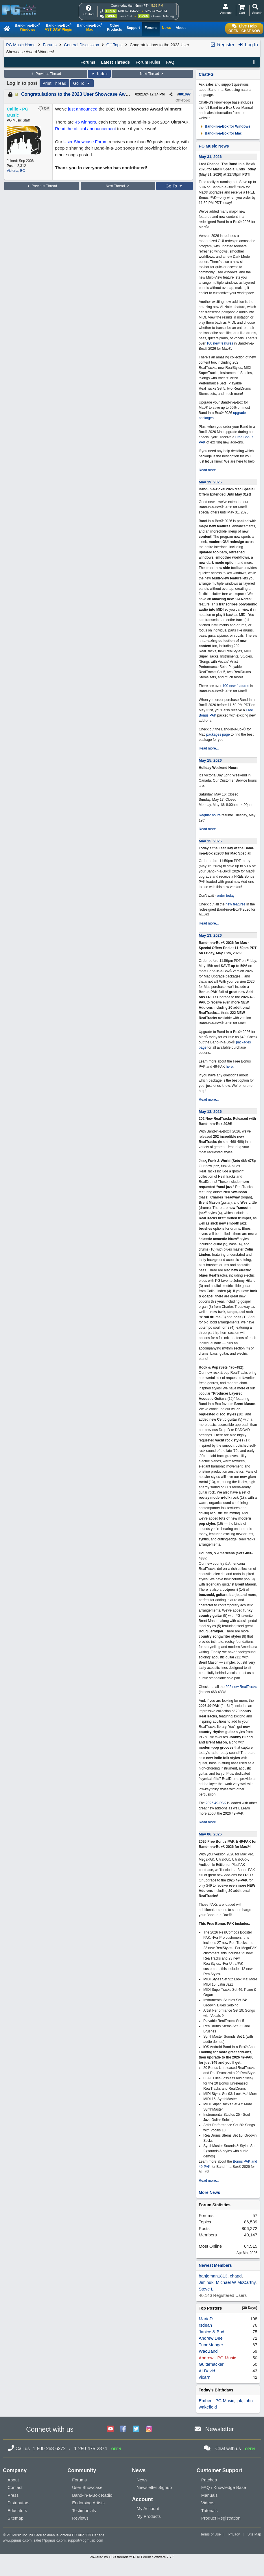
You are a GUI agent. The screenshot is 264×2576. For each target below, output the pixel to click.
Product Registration (221, 2518)
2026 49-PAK (216, 1803)
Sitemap (15, 2518)
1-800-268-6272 (128, 11)
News (142, 2479)
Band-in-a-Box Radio (92, 2495)
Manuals (209, 2495)
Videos (208, 2502)
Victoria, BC (16, 171)
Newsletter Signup (154, 2487)
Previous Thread (45, 74)
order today (226, 896)
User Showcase (87, 2487)
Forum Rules (148, 62)
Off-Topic (114, 45)
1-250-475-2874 (155, 11)
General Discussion (81, 45)
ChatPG (206, 74)
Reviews (80, 2518)
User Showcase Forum (85, 141)
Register (222, 44)
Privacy (234, 2534)
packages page (218, 734)
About (13, 2479)
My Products (149, 2516)
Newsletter (219, 2429)
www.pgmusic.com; (18, 2540)
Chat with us (228, 2448)
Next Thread (152, 74)
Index (99, 73)
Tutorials (209, 2510)
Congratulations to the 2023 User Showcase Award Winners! (87, 94)
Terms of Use (210, 2534)
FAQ (170, 62)
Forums (49, 45)
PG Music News (214, 146)
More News (209, 2192)
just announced (82, 108)
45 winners (85, 121)
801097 (185, 94)
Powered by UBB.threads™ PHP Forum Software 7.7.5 (132, 2557)
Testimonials (84, 2510)
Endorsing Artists (88, 2502)
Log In (248, 44)
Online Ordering (163, 16)
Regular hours (209, 815)
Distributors (18, 2502)
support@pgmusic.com (85, 2540)
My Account (148, 2508)
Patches (209, 2479)
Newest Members (215, 2265)
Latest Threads (115, 62)
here (229, 1067)
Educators (17, 2510)
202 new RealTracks (241, 1687)
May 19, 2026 (210, 482)
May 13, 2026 (210, 935)
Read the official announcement (85, 128)
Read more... (209, 470)
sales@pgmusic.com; (51, 2540)
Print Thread (55, 83)
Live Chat (125, 16)
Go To (82, 83)
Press (13, 2495)
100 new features (219, 343)
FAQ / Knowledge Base (223, 2487)
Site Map (254, 2534)
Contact (15, 2487)
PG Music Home (21, 45)
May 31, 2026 (210, 156)
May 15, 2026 (210, 760)
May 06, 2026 (210, 1834)
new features (235, 904)
